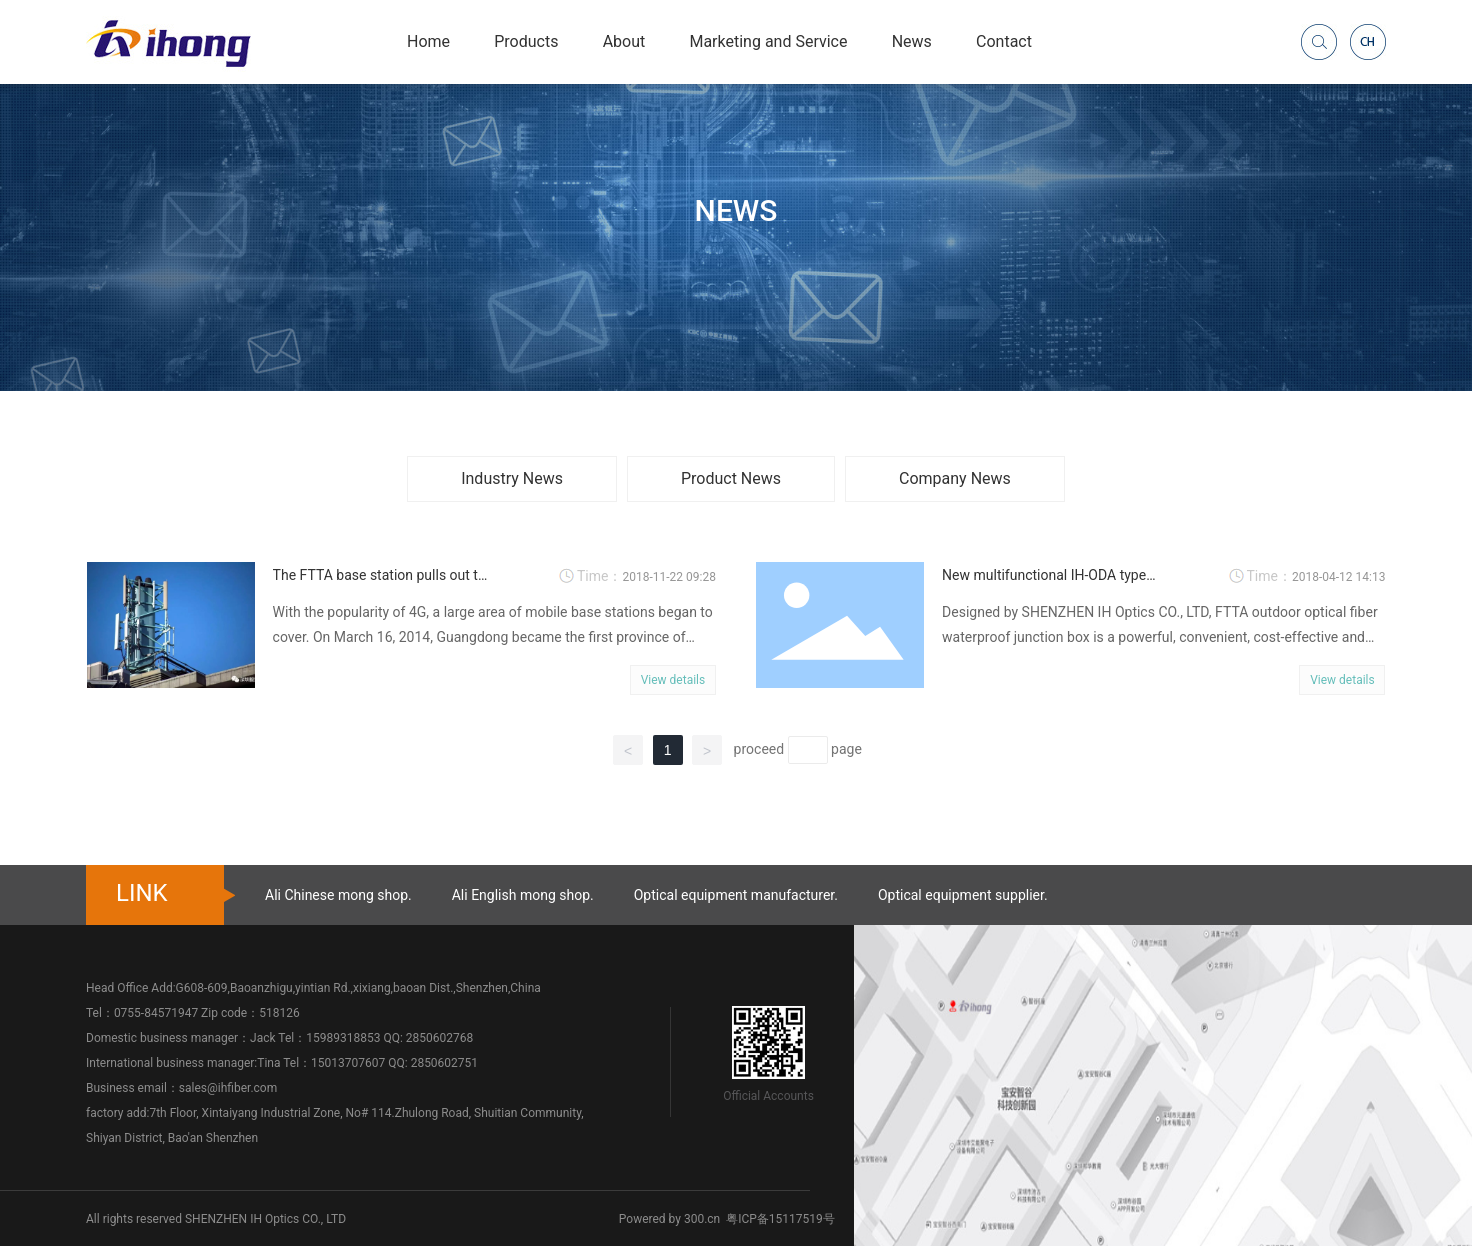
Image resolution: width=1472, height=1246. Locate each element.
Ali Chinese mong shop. (338, 895)
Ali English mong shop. (523, 895)
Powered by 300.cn (669, 1219)
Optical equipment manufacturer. (736, 895)
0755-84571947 (156, 1013)
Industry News (512, 478)
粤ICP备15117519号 (780, 1219)
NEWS (736, 209)
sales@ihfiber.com (228, 1088)
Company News (955, 478)
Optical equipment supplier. (963, 895)
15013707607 (348, 1063)
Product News (731, 478)
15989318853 (343, 1038)
